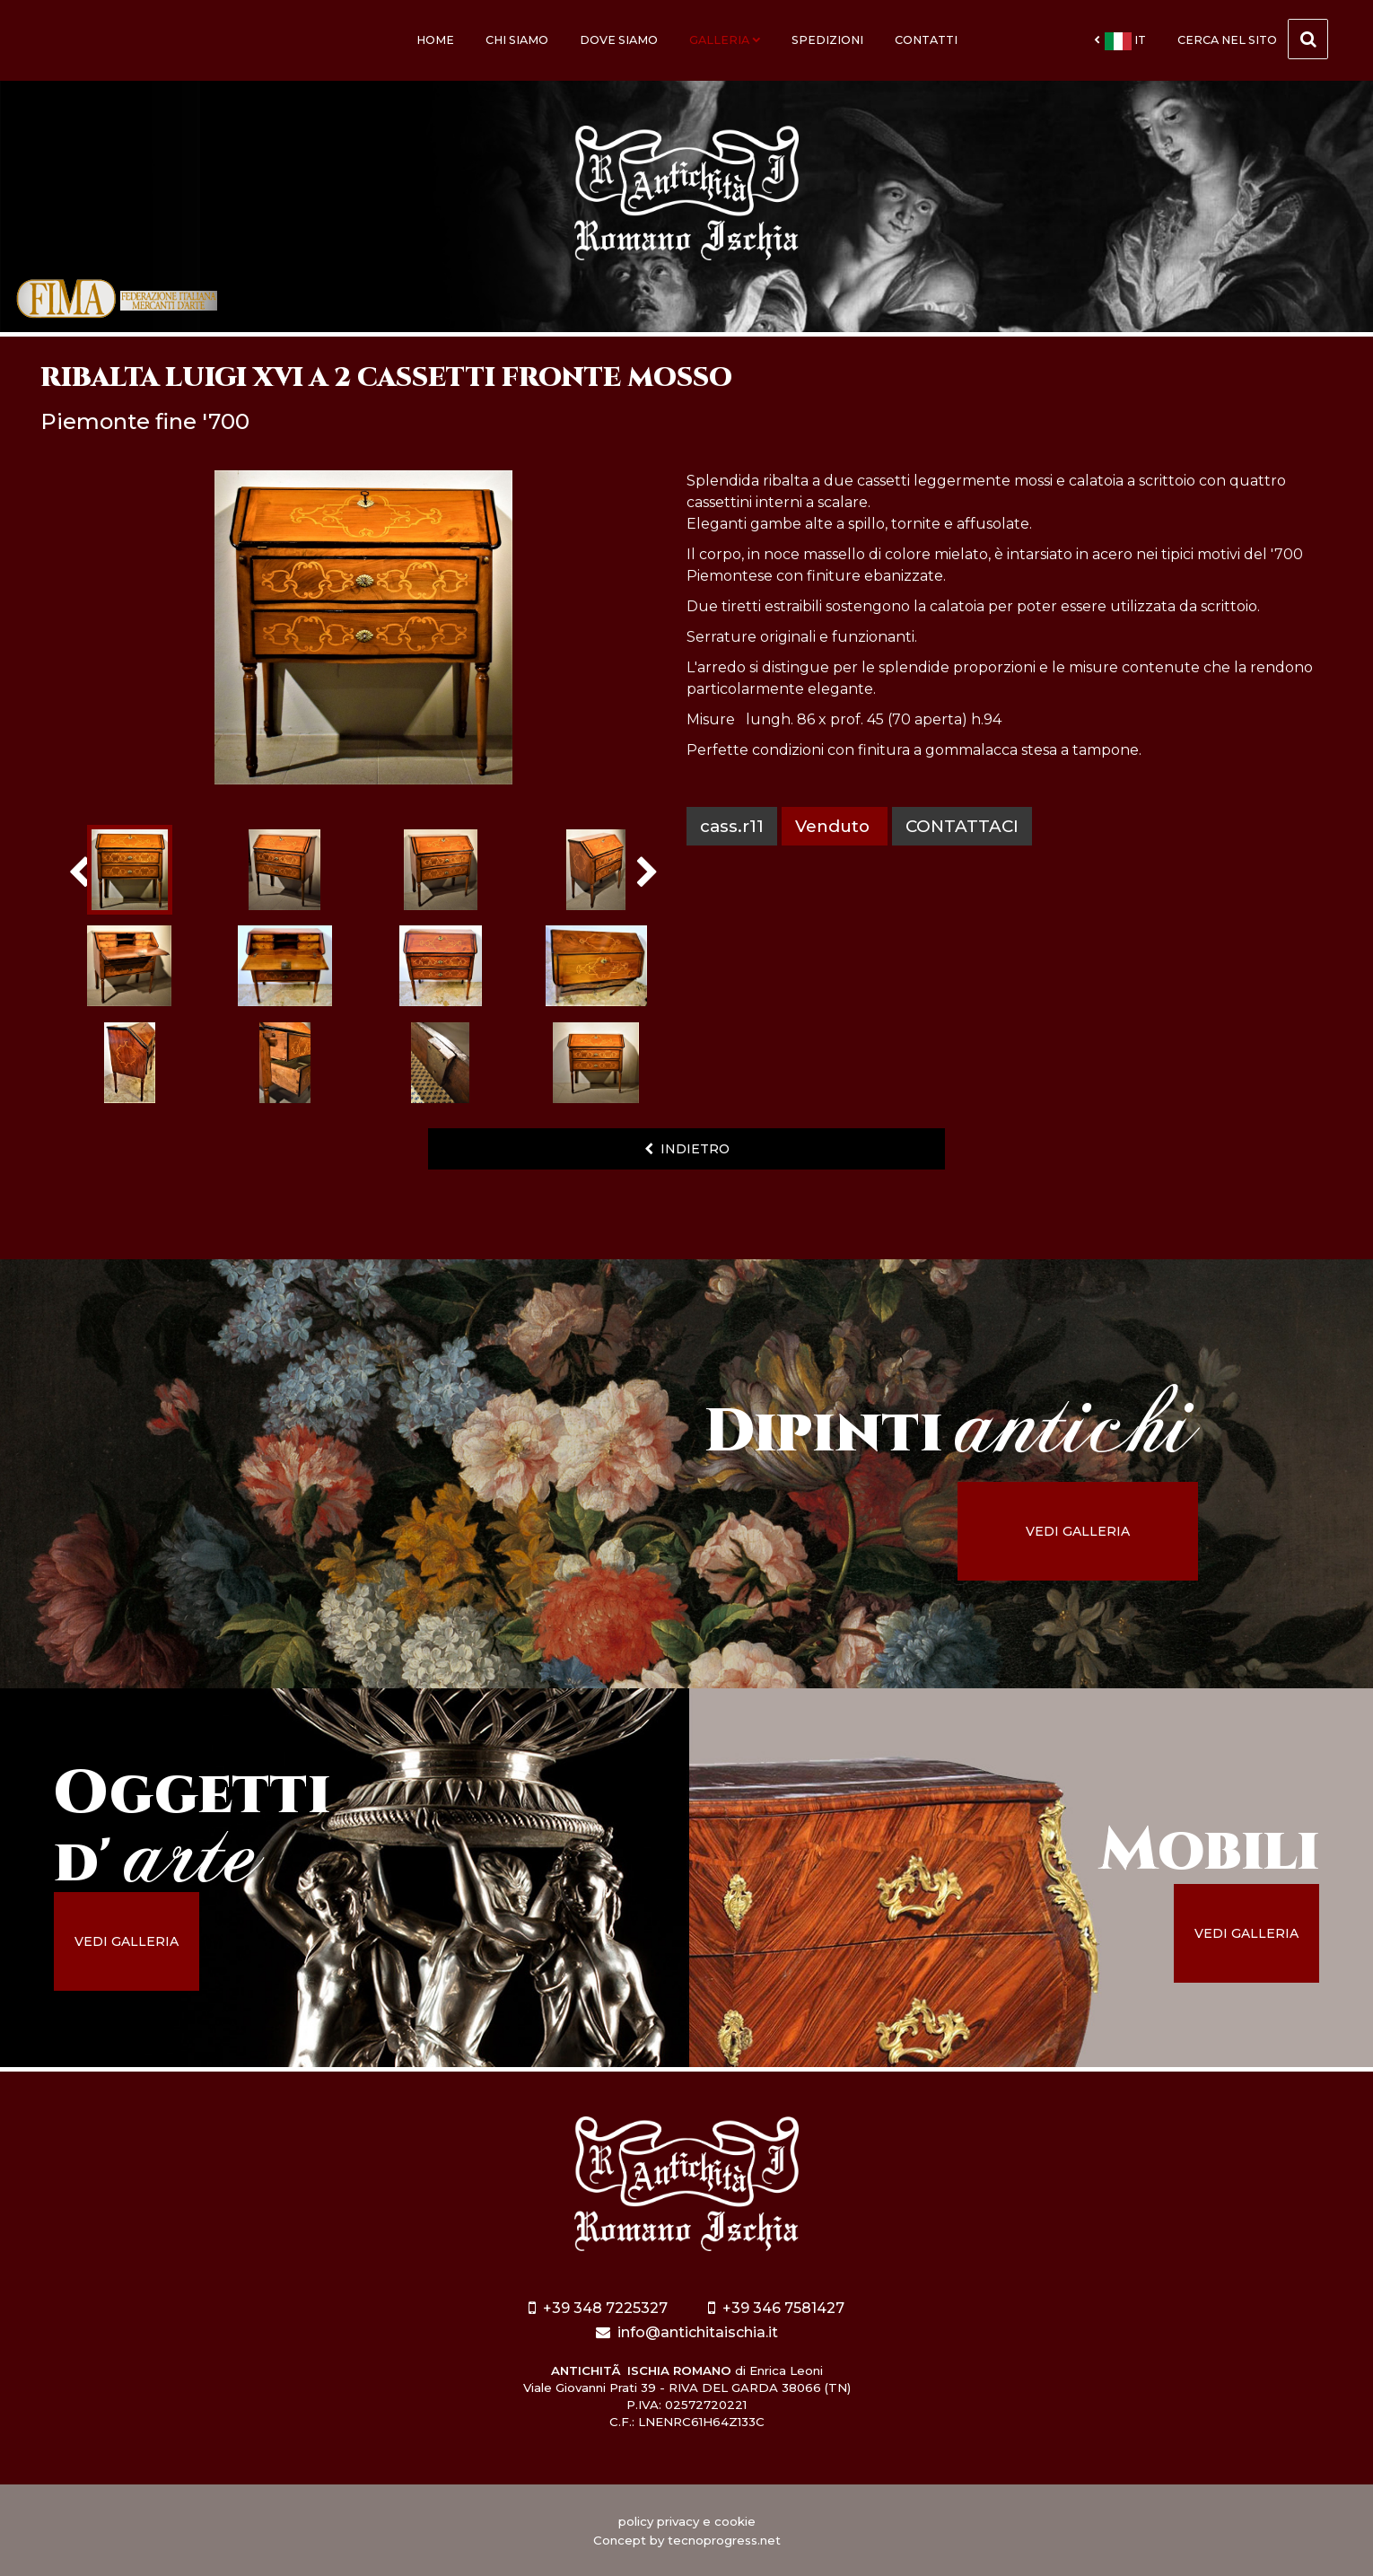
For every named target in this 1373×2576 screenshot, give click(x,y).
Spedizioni (827, 40)
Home (435, 40)
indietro (687, 1149)
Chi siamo (516, 40)
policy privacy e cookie (687, 2521)
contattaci (962, 826)
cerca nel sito (1252, 39)
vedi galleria (1078, 1531)
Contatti (926, 40)
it (1120, 41)
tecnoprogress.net (724, 2540)
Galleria (724, 40)
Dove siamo (619, 40)
